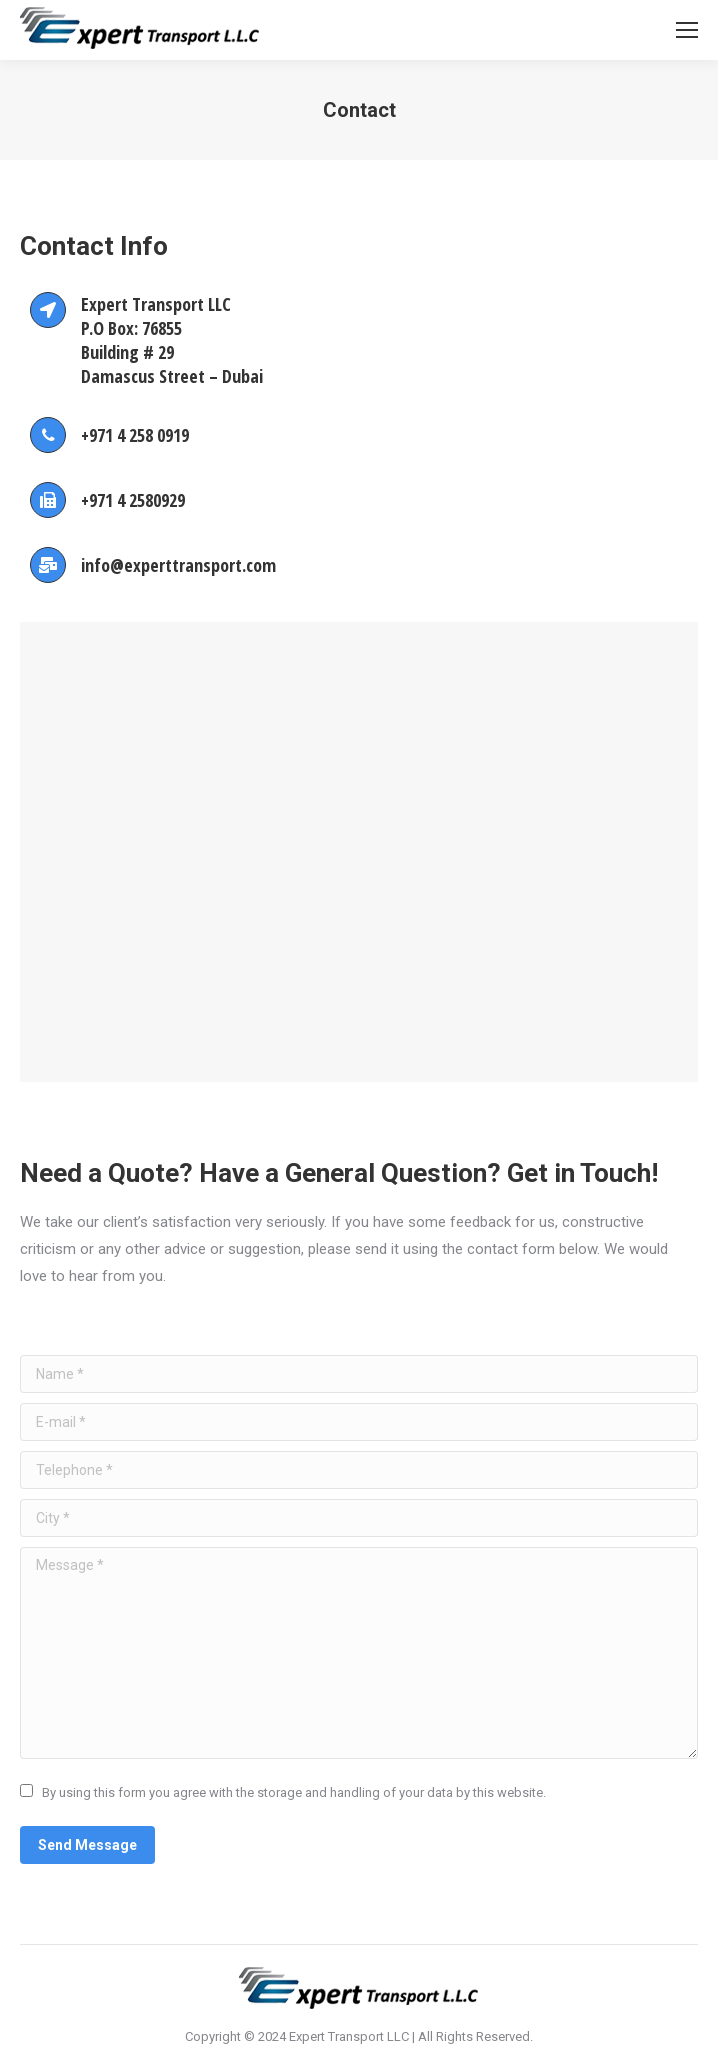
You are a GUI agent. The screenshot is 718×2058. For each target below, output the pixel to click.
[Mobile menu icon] (687, 30)
